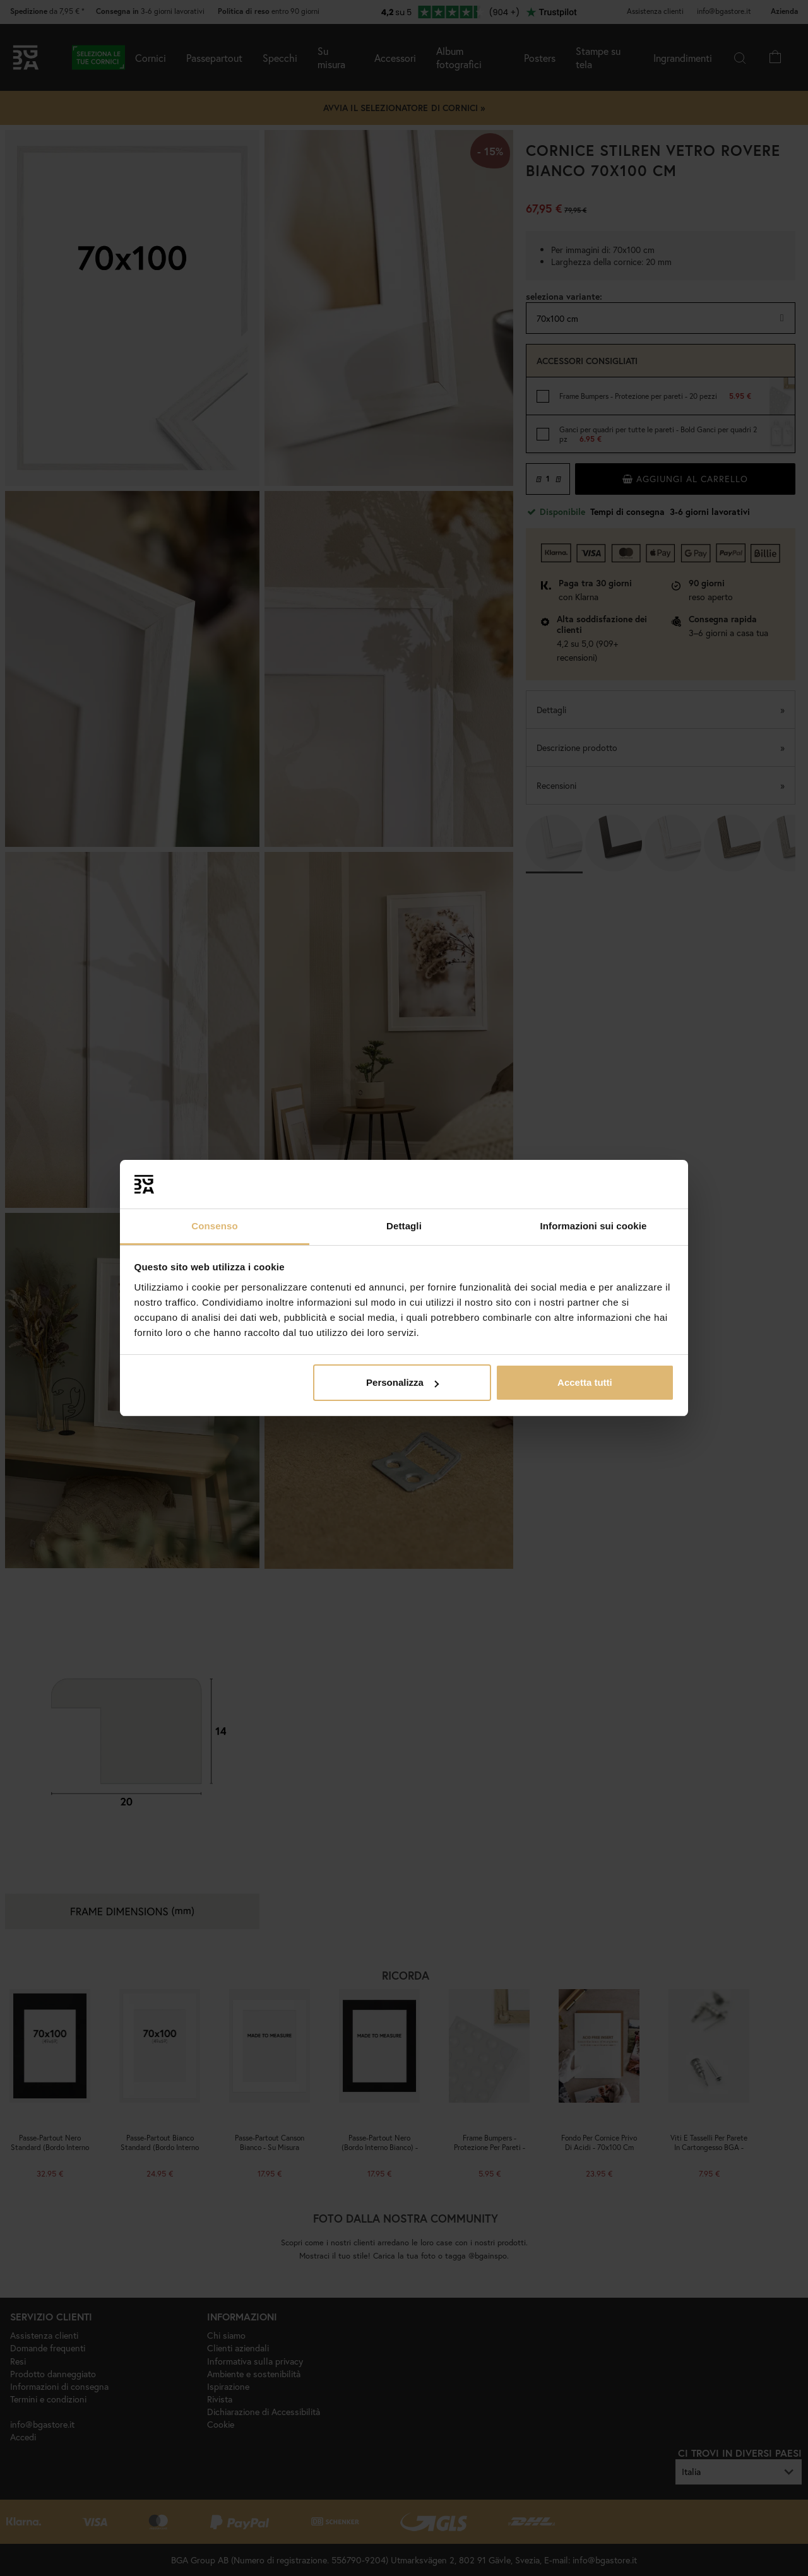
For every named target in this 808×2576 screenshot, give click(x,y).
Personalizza (402, 1382)
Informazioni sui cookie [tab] (593, 1225)
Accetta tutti (584, 1382)
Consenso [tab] (214, 1225)
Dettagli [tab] (404, 1225)
